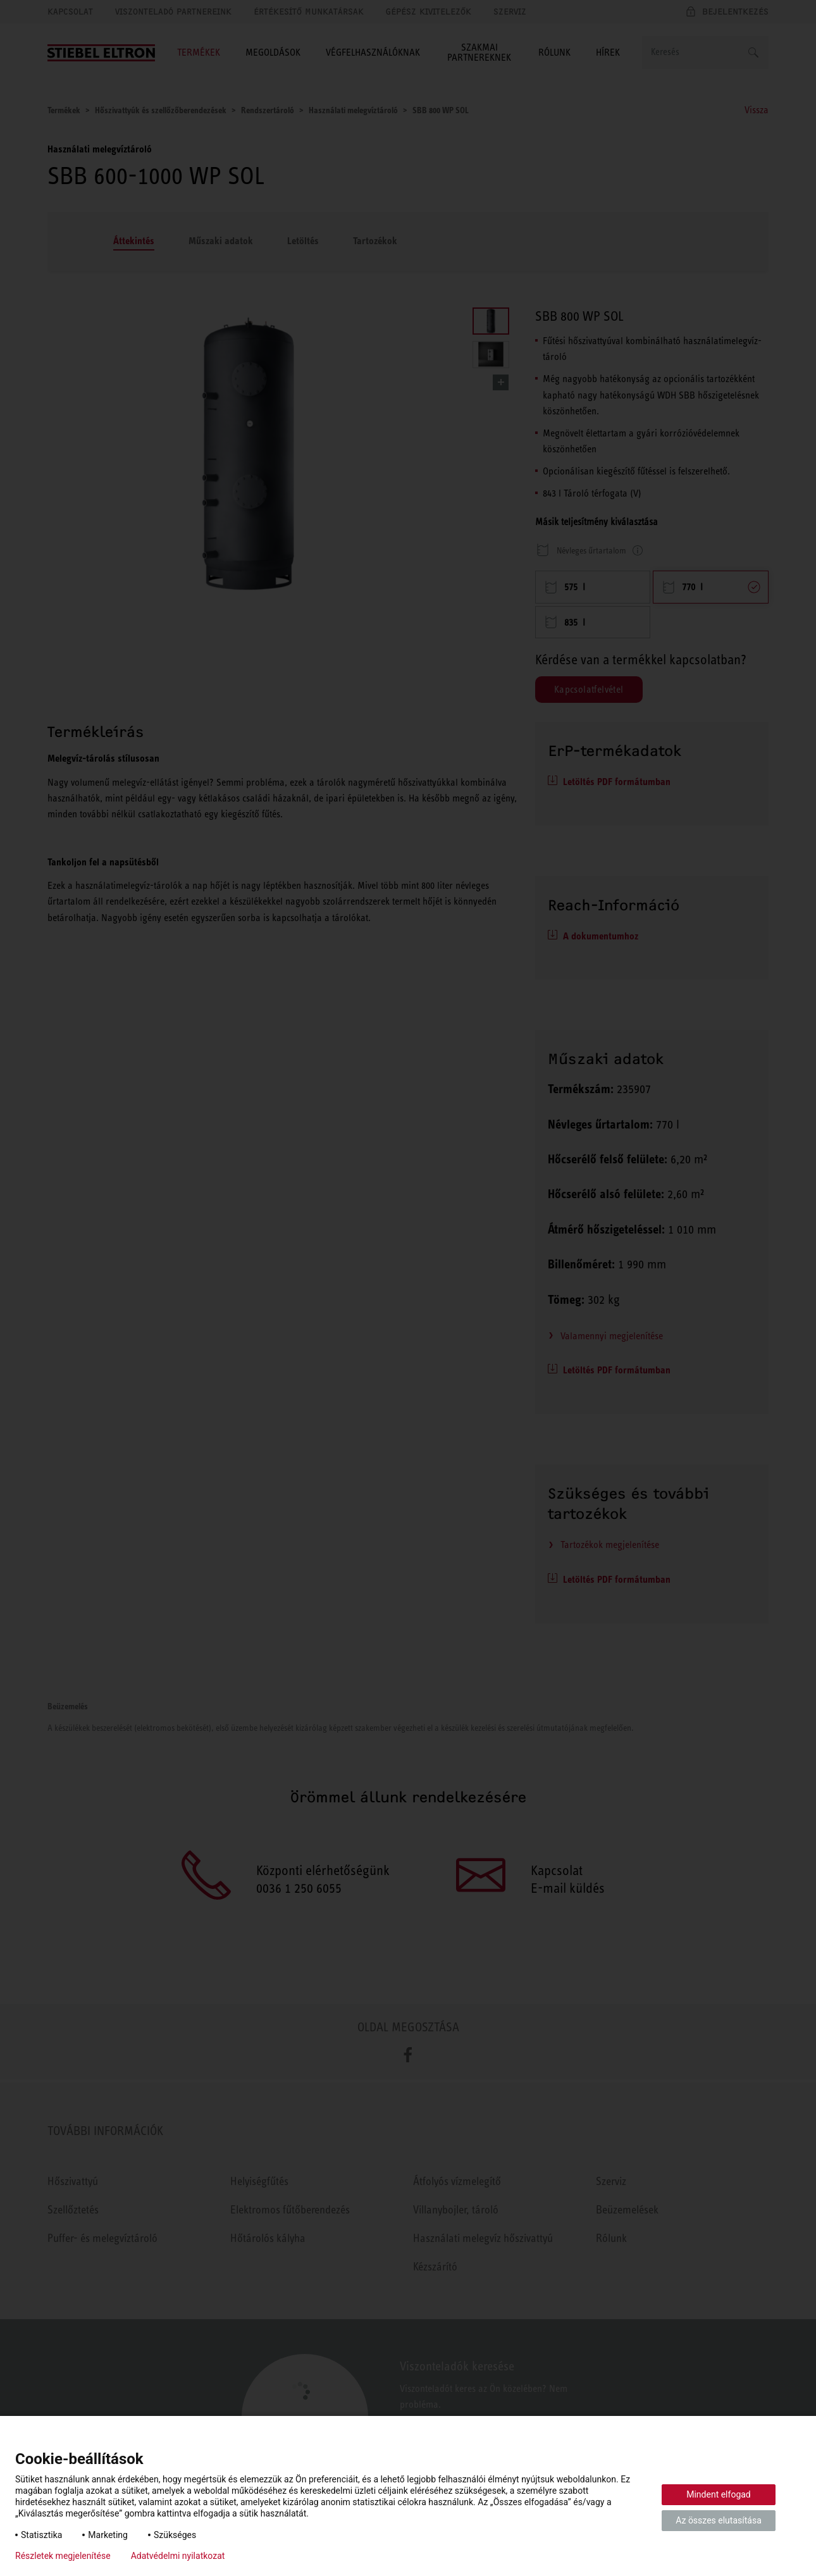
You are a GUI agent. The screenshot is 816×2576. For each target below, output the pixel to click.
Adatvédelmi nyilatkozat (178, 2556)
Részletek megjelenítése (63, 2556)
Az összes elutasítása (719, 2520)
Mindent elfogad (718, 2494)
